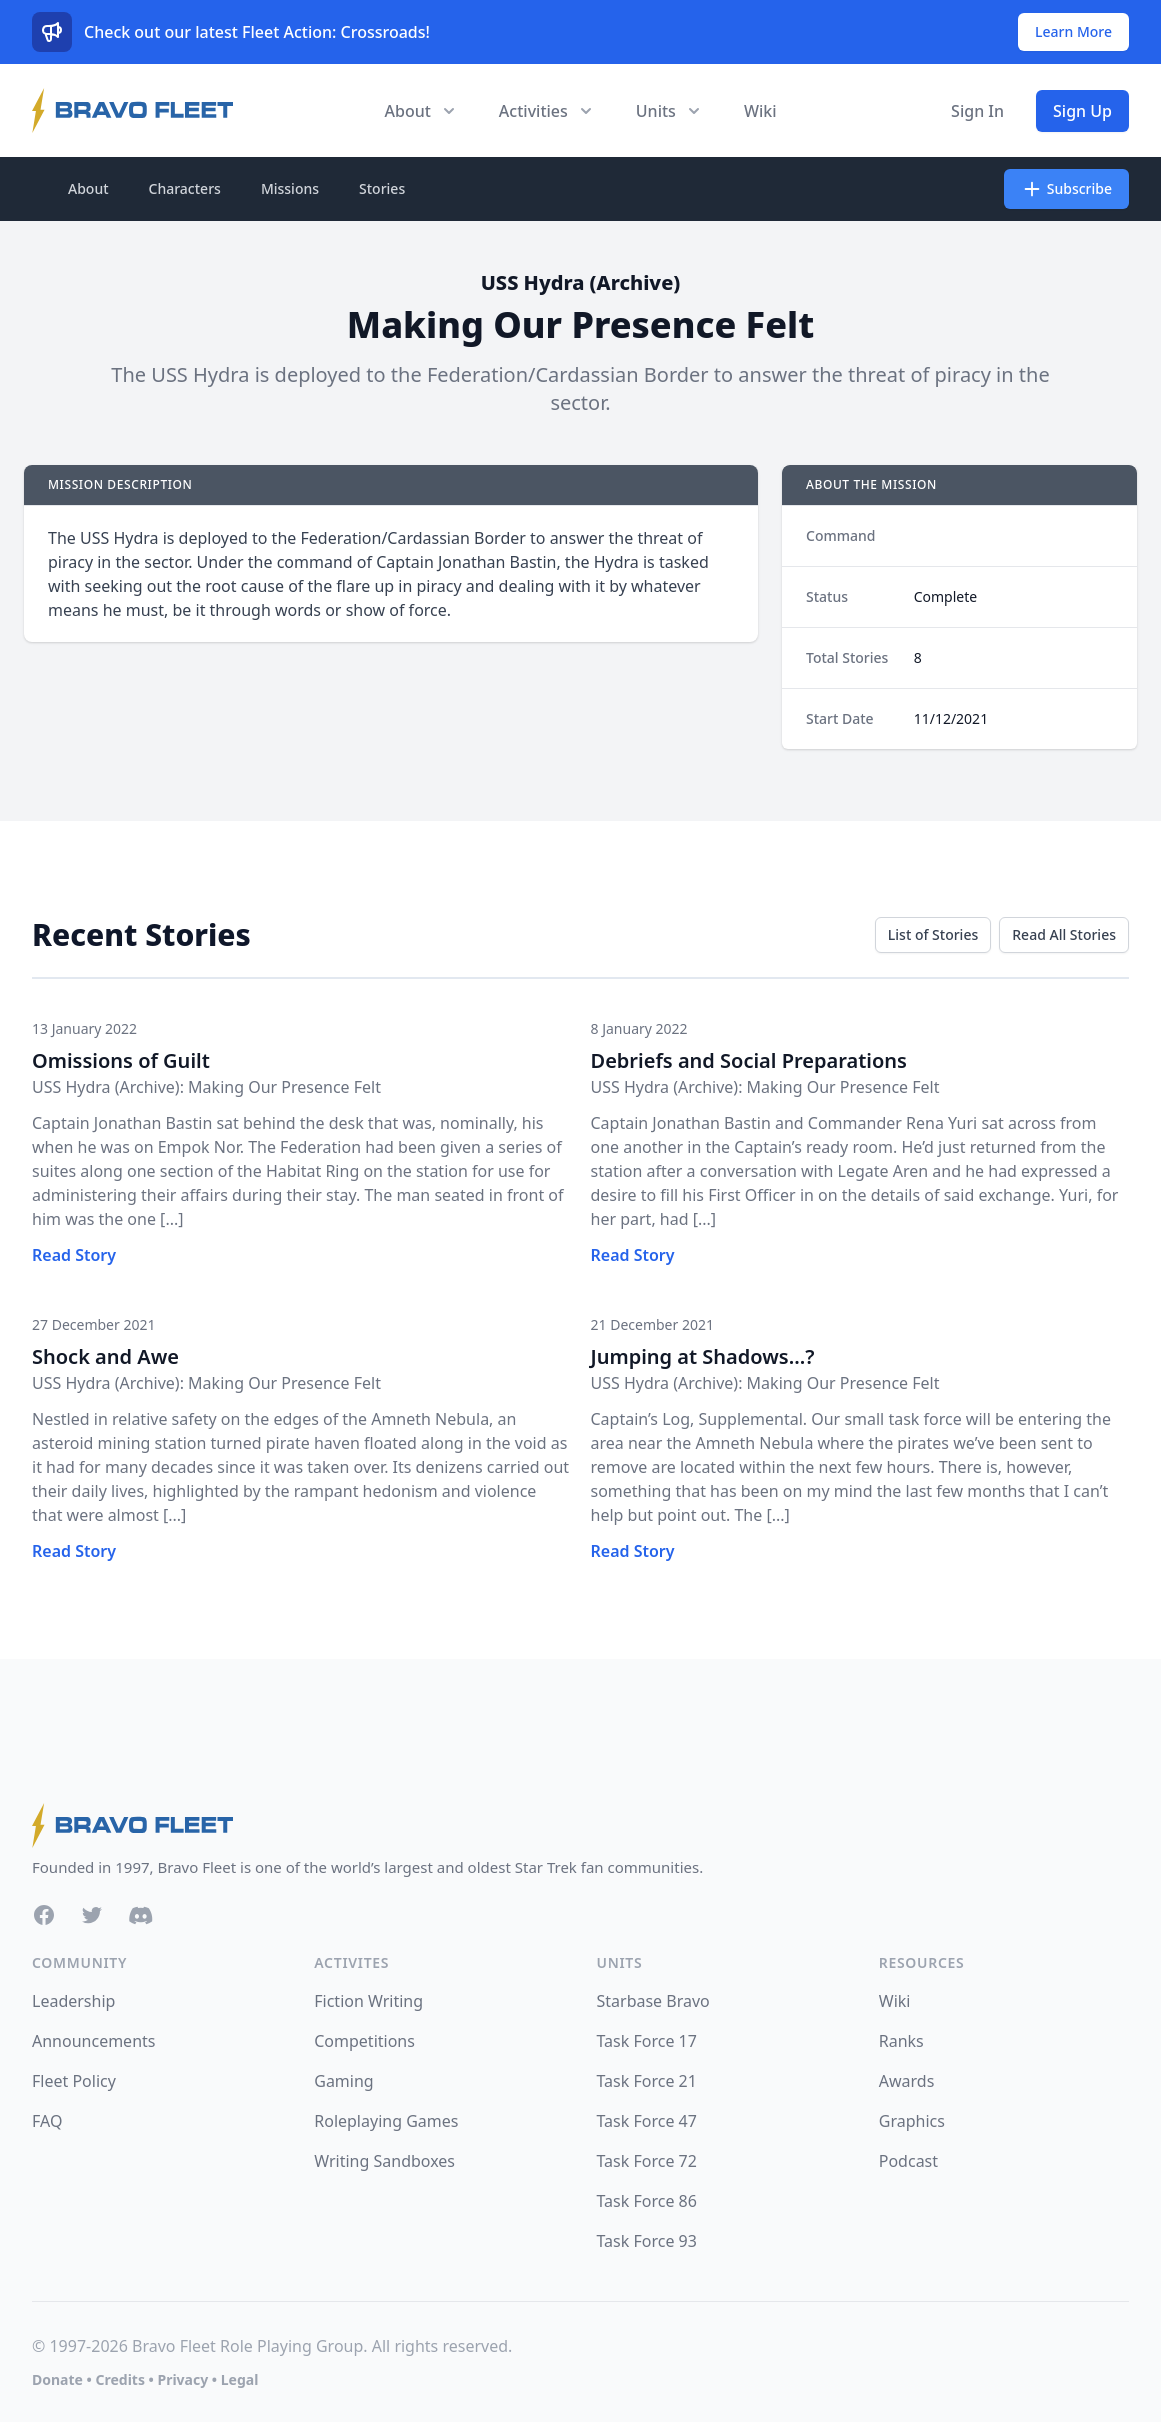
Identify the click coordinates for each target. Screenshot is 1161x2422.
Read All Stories (1064, 934)
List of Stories (933, 934)
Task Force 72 (647, 2161)
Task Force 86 (647, 2201)
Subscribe (1066, 189)
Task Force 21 (647, 2081)
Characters (185, 188)
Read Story (74, 1255)
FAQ (47, 2121)
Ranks (901, 2041)
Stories (382, 188)
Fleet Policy (74, 2081)
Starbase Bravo (653, 2001)
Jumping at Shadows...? (703, 1356)
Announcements (93, 2041)
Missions (290, 188)
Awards (907, 2081)
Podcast (908, 2161)
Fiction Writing (368, 2001)
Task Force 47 (647, 2121)
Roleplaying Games (386, 2121)
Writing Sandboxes (384, 2161)
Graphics (912, 2121)
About (88, 188)
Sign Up (1082, 111)
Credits (119, 2379)
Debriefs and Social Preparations (749, 1060)
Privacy (182, 2379)
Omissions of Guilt (121, 1060)
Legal (240, 2379)
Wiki (760, 111)
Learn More (1073, 31)
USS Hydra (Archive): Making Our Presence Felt (206, 1087)
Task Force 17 (647, 2041)
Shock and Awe (105, 1356)
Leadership (73, 2001)
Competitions (364, 2041)
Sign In (977, 111)
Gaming (343, 2081)
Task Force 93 (647, 2241)
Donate (57, 2379)
